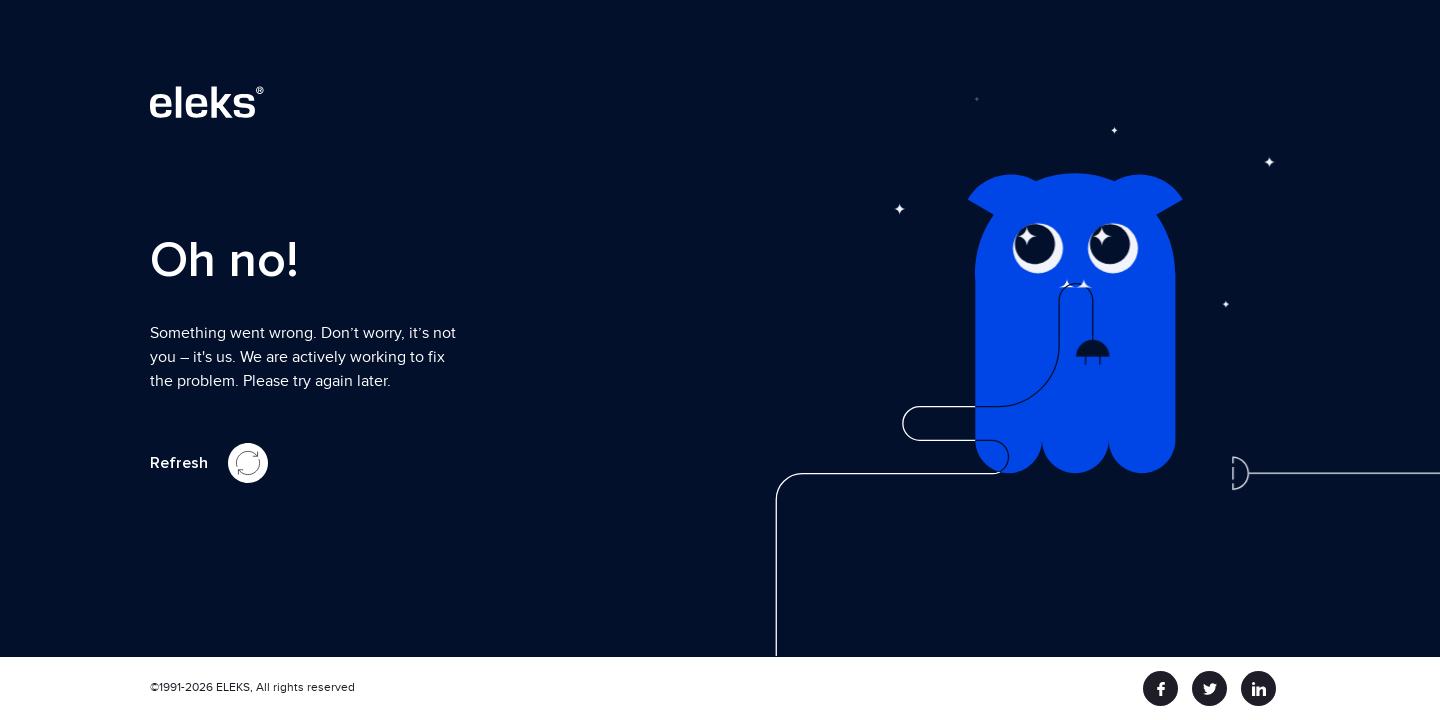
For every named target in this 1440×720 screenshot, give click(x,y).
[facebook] (1160, 688)
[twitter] (1209, 688)
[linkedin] (1258, 688)
